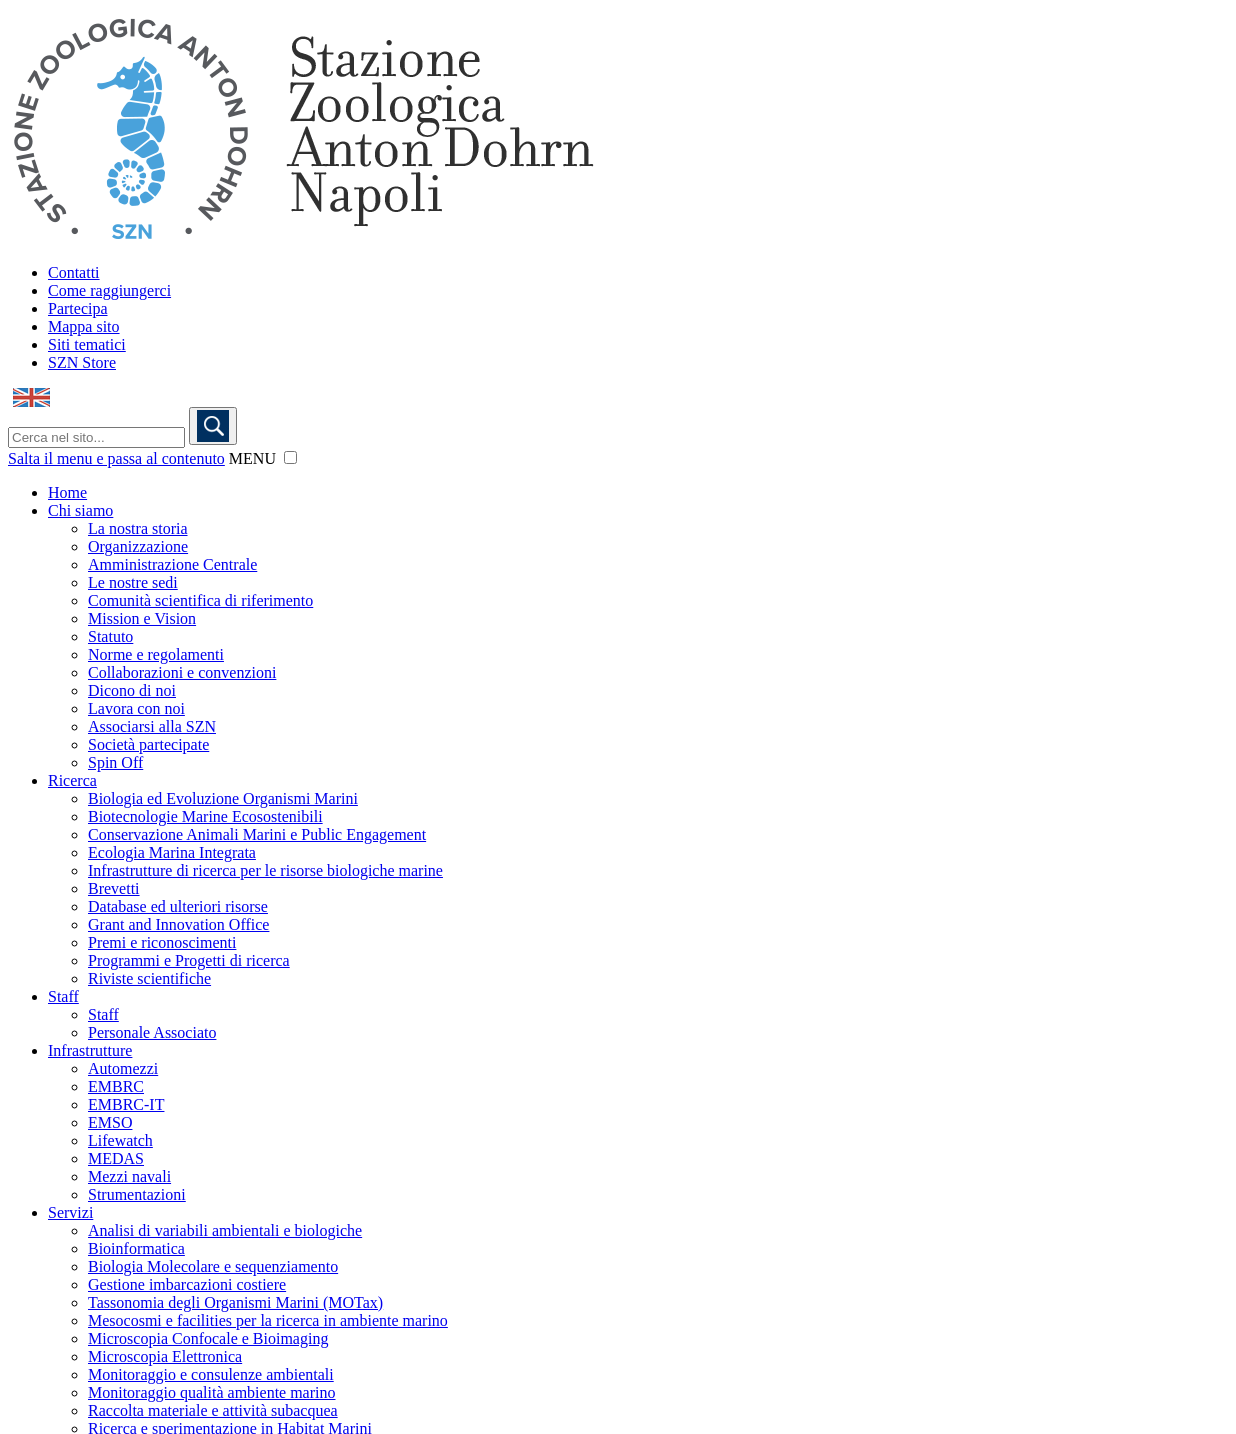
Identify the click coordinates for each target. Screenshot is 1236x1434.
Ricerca (72, 780)
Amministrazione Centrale (172, 564)
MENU (252, 458)
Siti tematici (87, 344)
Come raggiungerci (109, 290)
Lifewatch (120, 1140)
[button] (290, 457)
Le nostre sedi (133, 582)
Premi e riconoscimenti (162, 942)
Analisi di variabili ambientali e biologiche (225, 1230)
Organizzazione (138, 546)
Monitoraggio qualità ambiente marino (212, 1392)
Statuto (110, 636)
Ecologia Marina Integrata (172, 852)
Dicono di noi (132, 690)
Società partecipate (148, 744)
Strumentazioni (137, 1194)
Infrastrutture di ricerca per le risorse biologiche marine (265, 870)
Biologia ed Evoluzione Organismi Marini (223, 798)
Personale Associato (152, 1032)
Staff (63, 996)
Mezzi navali (129, 1176)
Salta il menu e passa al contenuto (116, 458)
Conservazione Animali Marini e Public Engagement (257, 834)
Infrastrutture (90, 1050)
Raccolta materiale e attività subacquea (213, 1410)
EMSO (110, 1122)
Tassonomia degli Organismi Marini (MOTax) (235, 1302)
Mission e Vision (142, 618)
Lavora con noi (136, 708)
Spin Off (115, 762)
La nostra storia (138, 528)
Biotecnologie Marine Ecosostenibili (205, 816)
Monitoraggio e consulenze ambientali (211, 1374)
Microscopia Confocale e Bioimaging (208, 1338)
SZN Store (82, 362)
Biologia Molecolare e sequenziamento (213, 1266)
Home (67, 492)
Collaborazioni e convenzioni (182, 672)
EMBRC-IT (126, 1104)
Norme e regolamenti (156, 654)
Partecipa (78, 308)
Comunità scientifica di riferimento (200, 600)
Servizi (70, 1212)
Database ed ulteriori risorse (178, 906)
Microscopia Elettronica (165, 1356)
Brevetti (114, 888)
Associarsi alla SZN (152, 726)
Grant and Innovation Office (178, 924)
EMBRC (116, 1086)
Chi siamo (80, 510)
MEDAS (116, 1158)
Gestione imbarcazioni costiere (187, 1284)
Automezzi (123, 1068)
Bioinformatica (136, 1248)
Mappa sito (84, 326)
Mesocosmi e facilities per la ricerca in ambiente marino (268, 1320)
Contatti (74, 272)
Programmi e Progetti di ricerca (189, 960)
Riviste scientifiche (149, 978)
